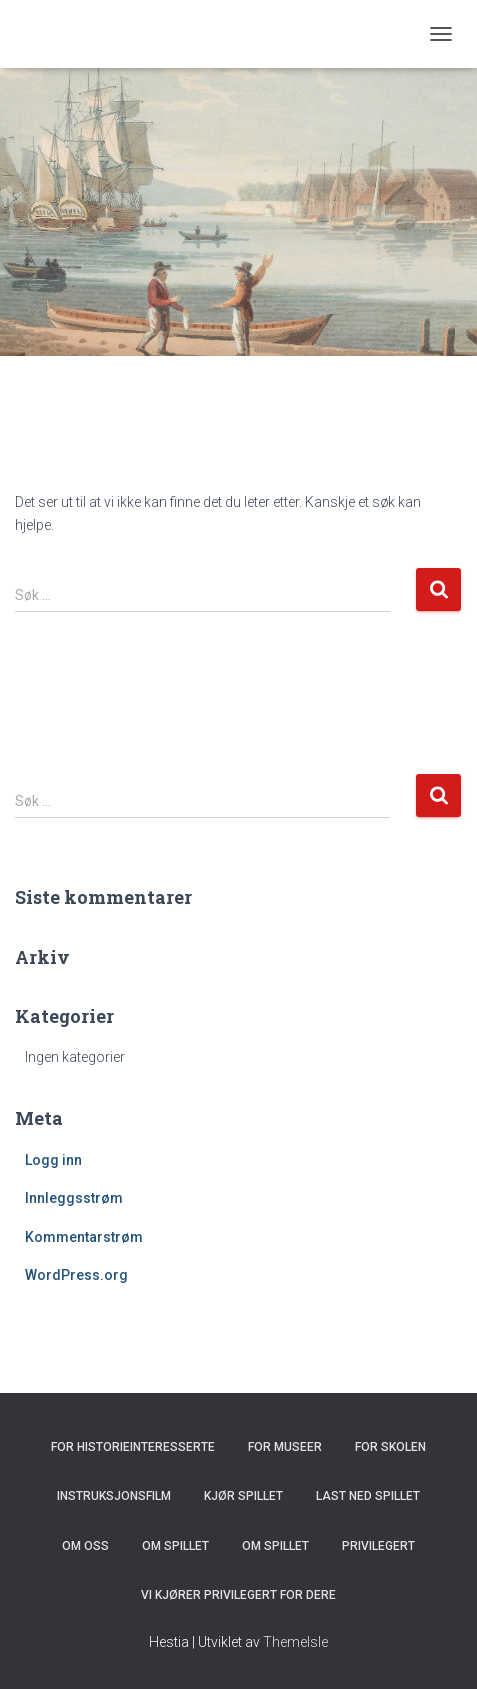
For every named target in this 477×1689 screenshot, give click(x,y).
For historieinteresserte (133, 1447)
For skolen (390, 1447)
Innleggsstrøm (74, 1198)
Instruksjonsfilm (114, 1496)
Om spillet (175, 1546)
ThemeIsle (295, 1642)
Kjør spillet (243, 1496)
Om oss (85, 1546)
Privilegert (378, 1546)
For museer (285, 1447)
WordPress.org (76, 1275)
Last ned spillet (368, 1496)
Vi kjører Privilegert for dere (238, 1595)
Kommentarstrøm (84, 1237)
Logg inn (53, 1160)
